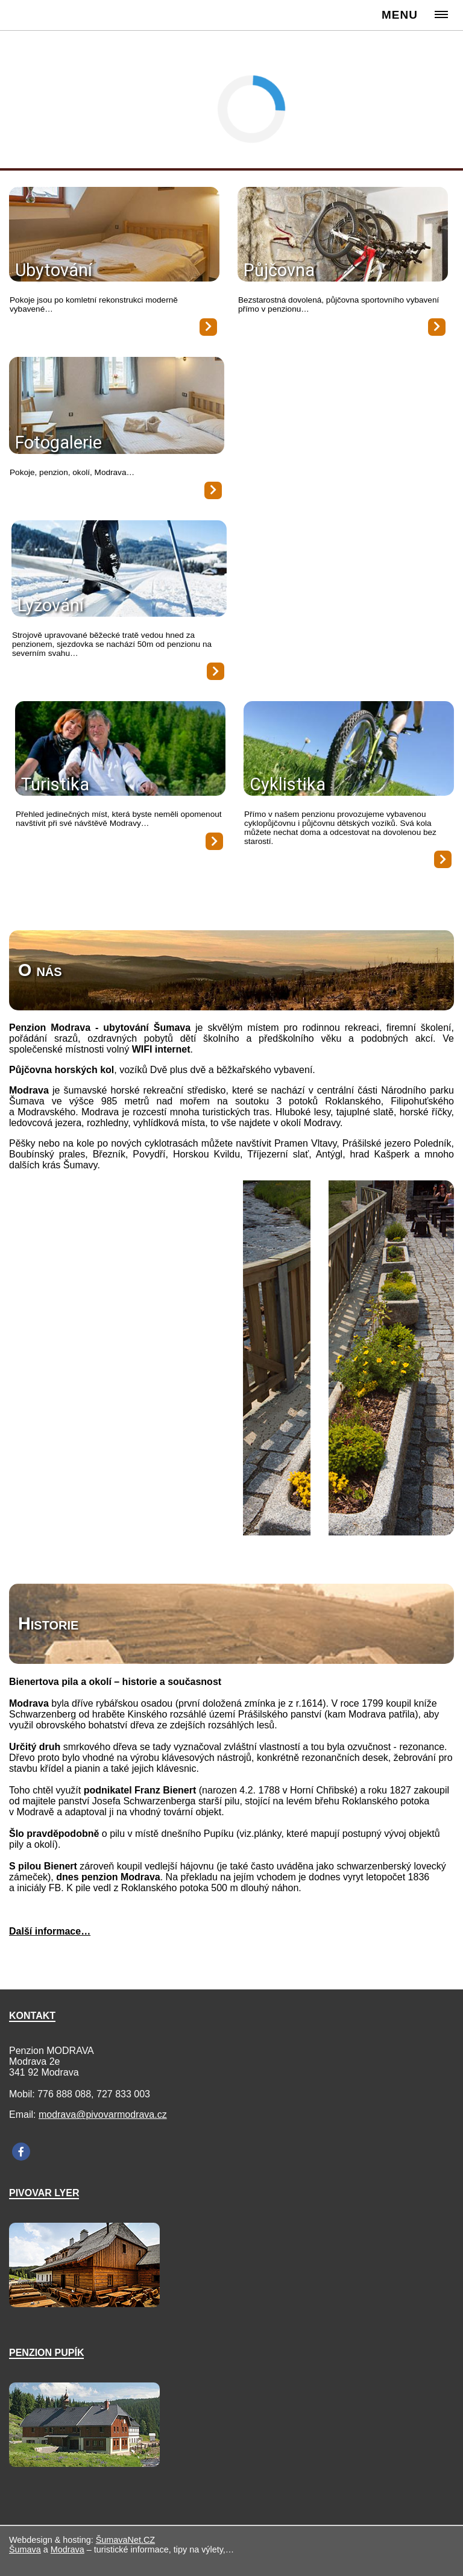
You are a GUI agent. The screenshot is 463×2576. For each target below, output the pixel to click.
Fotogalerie (58, 442)
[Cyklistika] (349, 749)
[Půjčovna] (343, 235)
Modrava (67, 2549)
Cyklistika (288, 784)
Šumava (25, 2549)
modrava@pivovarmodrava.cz (103, 2114)
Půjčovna (279, 270)
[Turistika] (120, 749)
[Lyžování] (119, 570)
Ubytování (53, 270)
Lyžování (50, 605)
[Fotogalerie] (116, 406)
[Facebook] (21, 2152)
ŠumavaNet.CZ (125, 2540)
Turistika (55, 784)
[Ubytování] (114, 235)
